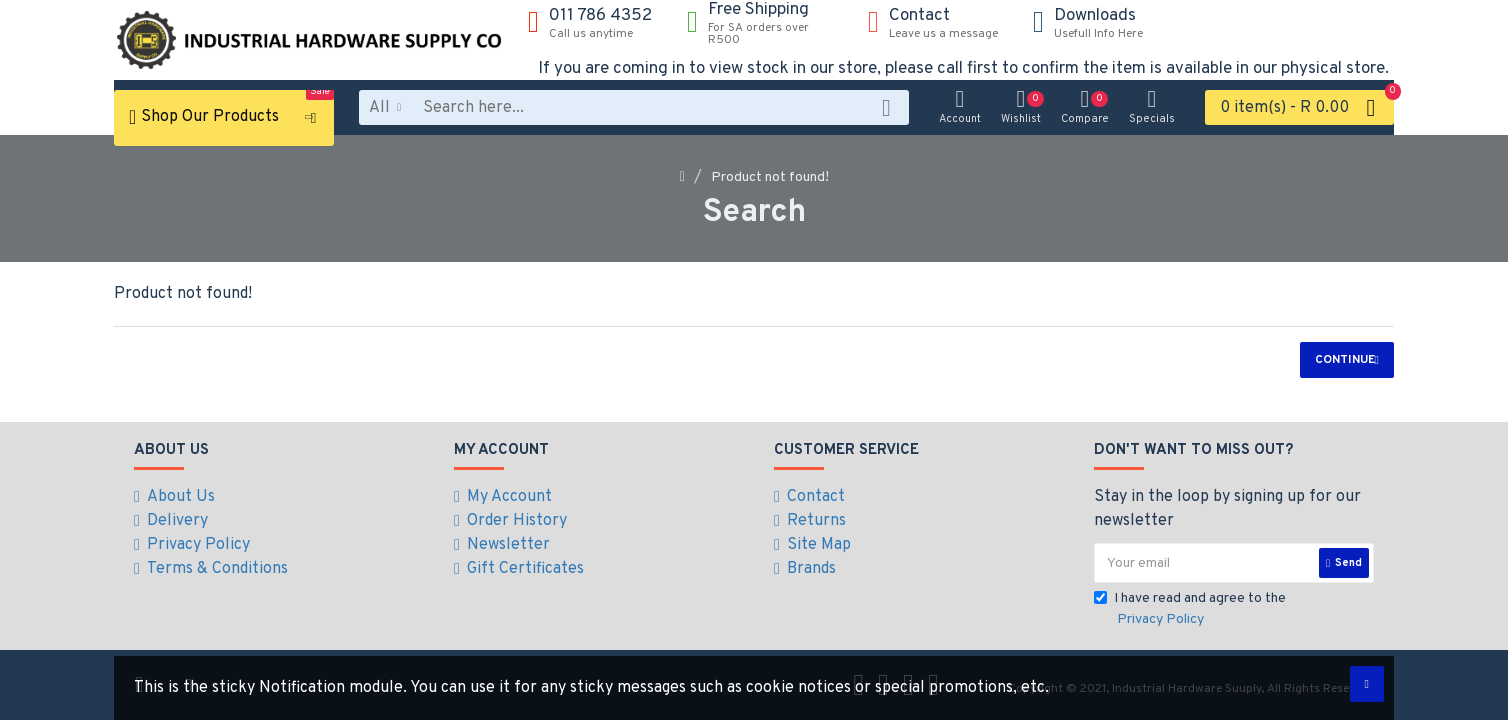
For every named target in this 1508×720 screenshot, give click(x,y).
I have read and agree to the (1190, 610)
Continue (1345, 360)
